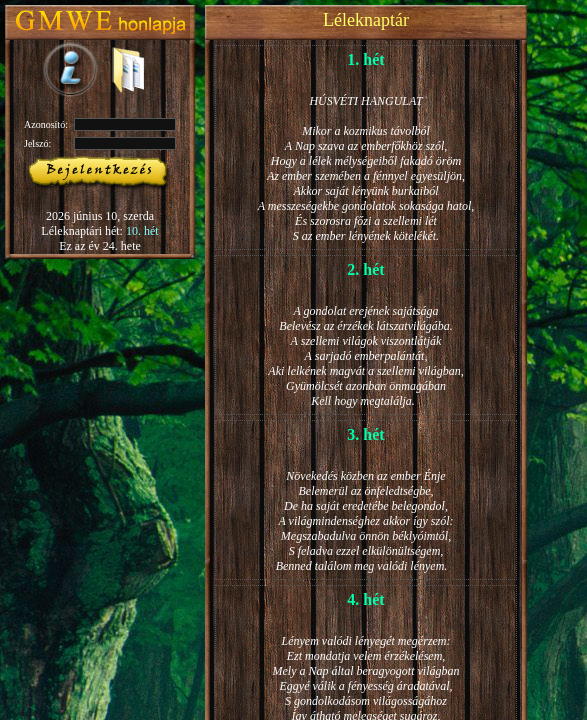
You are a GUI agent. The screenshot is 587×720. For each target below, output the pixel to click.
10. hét (142, 231)
